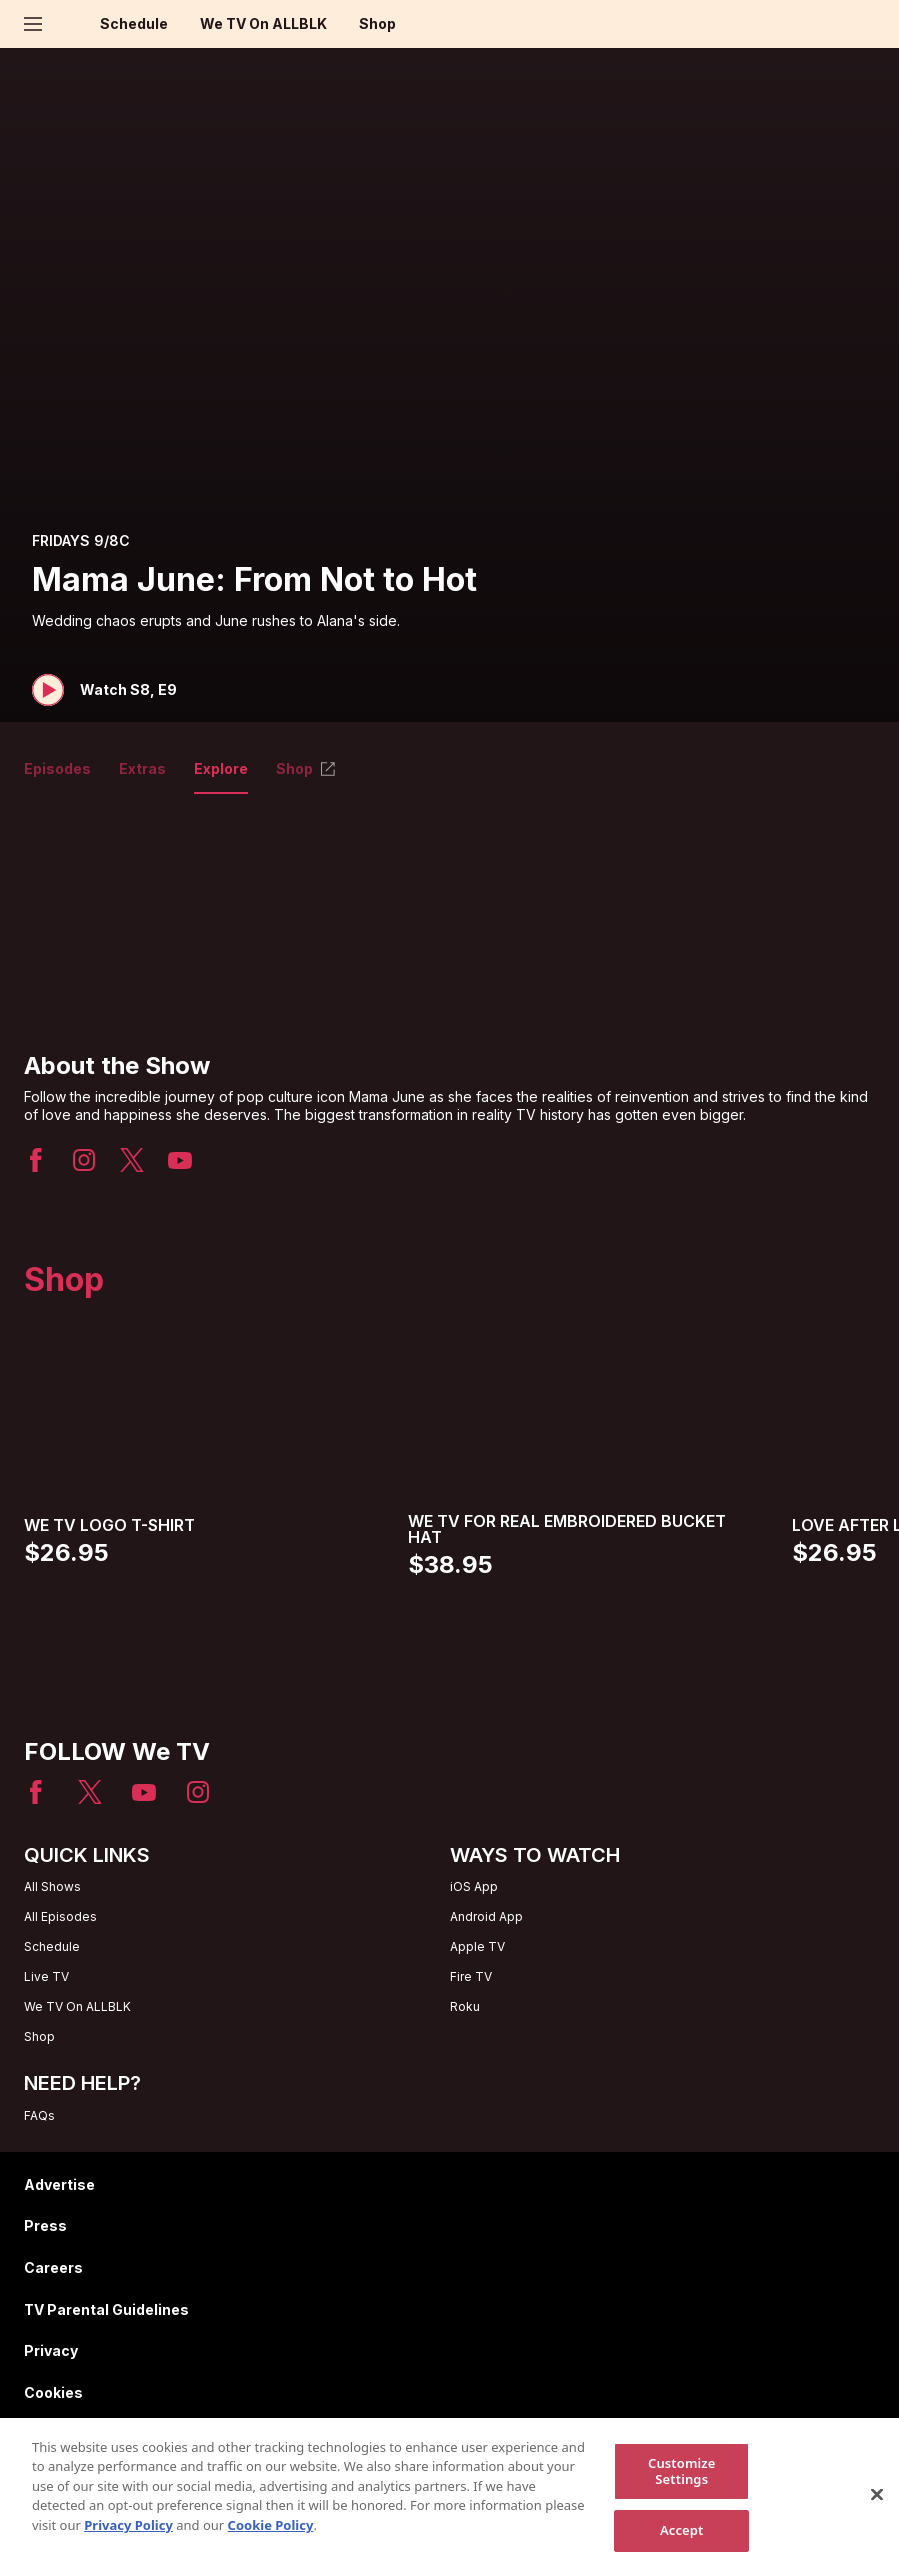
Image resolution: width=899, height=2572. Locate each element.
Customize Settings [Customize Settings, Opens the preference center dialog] (682, 2483)
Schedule (134, 24)
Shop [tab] (306, 769)
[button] (104, 690)
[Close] (877, 2506)
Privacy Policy (128, 2537)
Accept (682, 2542)
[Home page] (67, 24)
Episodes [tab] (57, 769)
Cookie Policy (271, 2537)
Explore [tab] (221, 769)
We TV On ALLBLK (263, 24)
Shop (377, 24)
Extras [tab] (142, 769)
